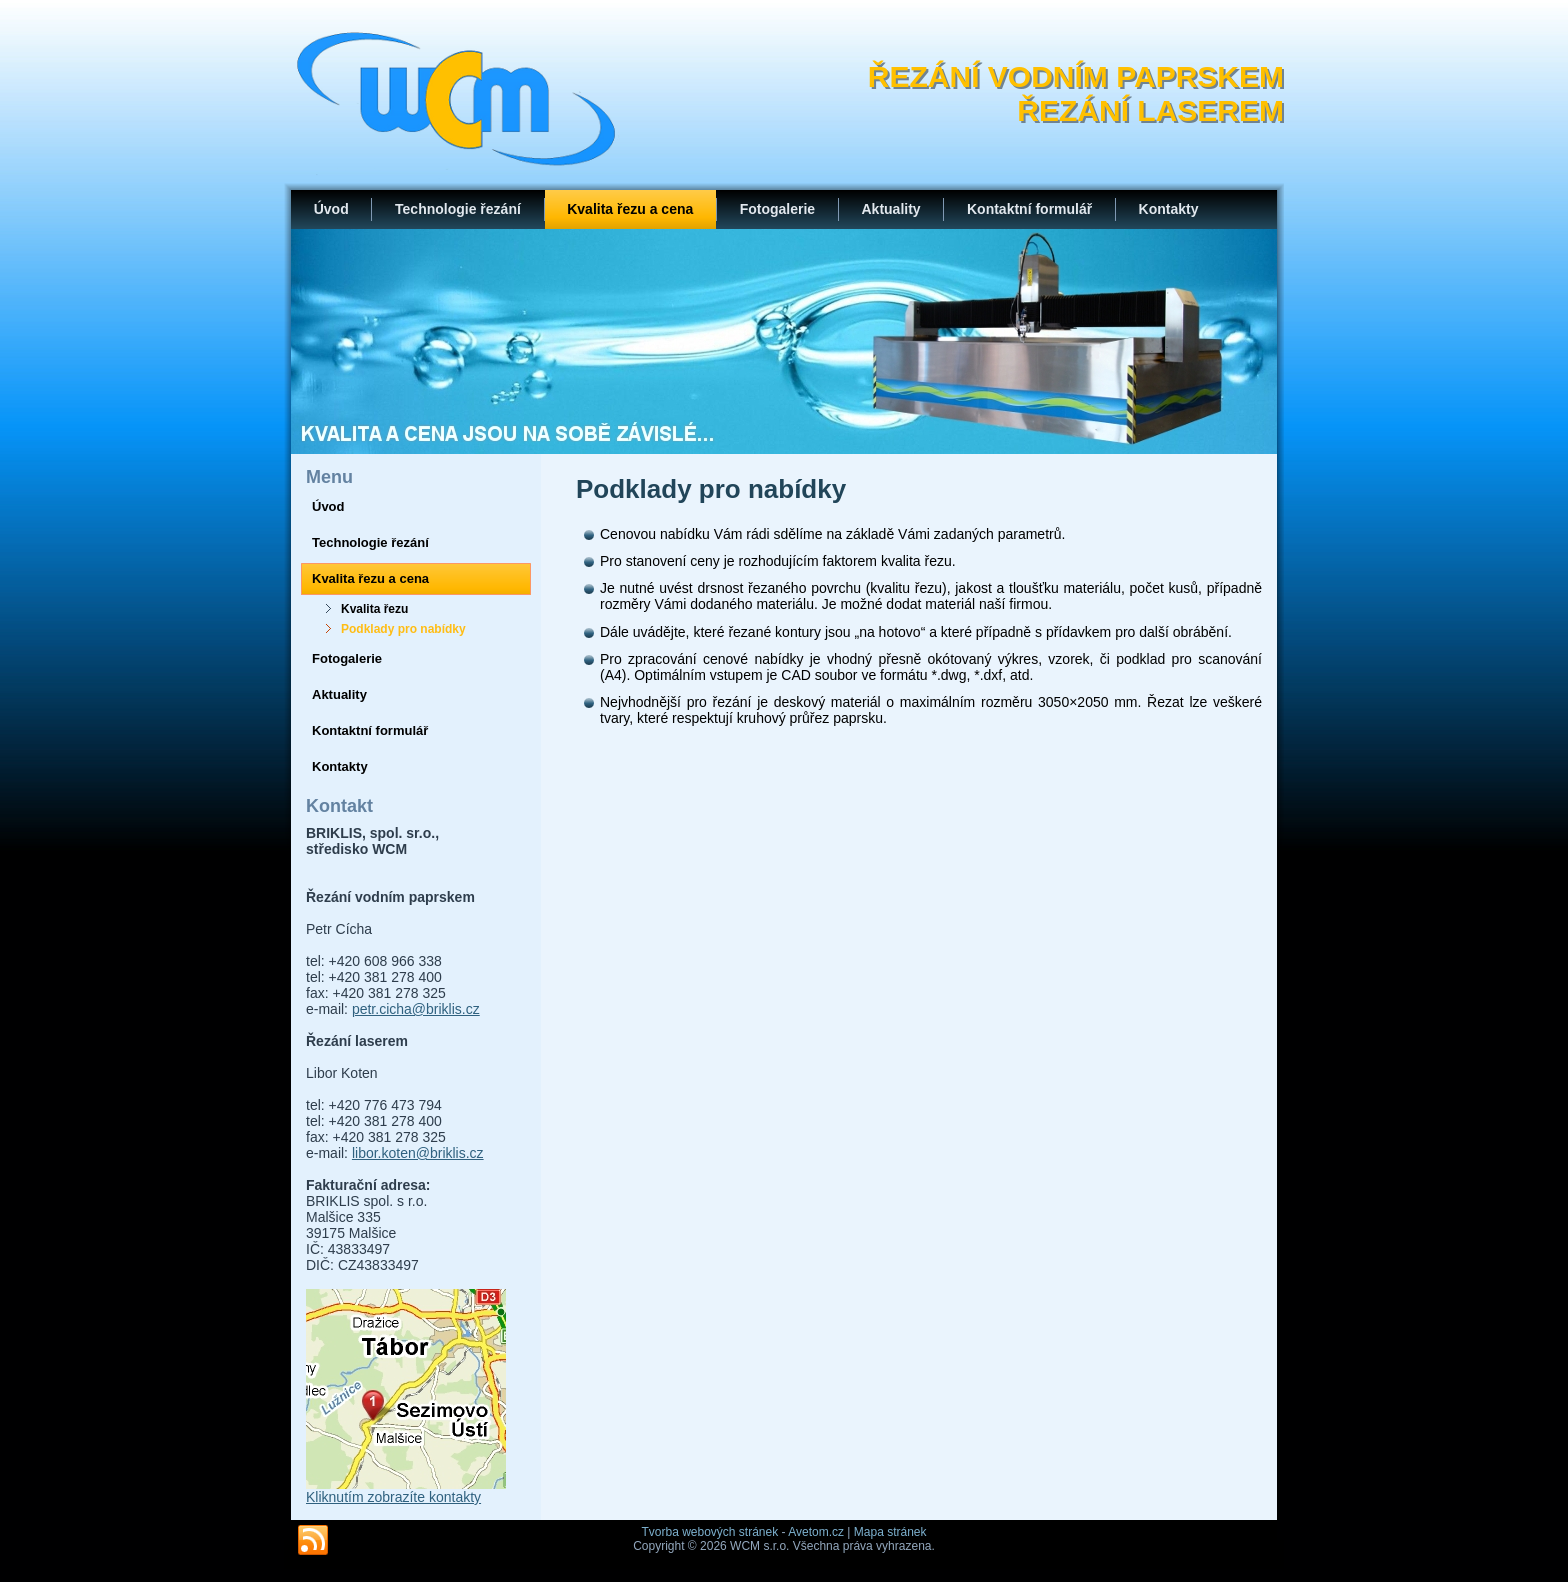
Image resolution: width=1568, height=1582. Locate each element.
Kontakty (1169, 209)
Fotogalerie (777, 209)
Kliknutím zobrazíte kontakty (393, 1497)
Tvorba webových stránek (709, 1532)
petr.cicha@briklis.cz (416, 1009)
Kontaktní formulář (1029, 209)
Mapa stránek (890, 1532)
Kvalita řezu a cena (630, 209)
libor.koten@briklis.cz (418, 1153)
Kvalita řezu (374, 609)
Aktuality (890, 209)
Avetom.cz (816, 1532)
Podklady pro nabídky (403, 629)
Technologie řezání (458, 209)
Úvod (331, 209)
